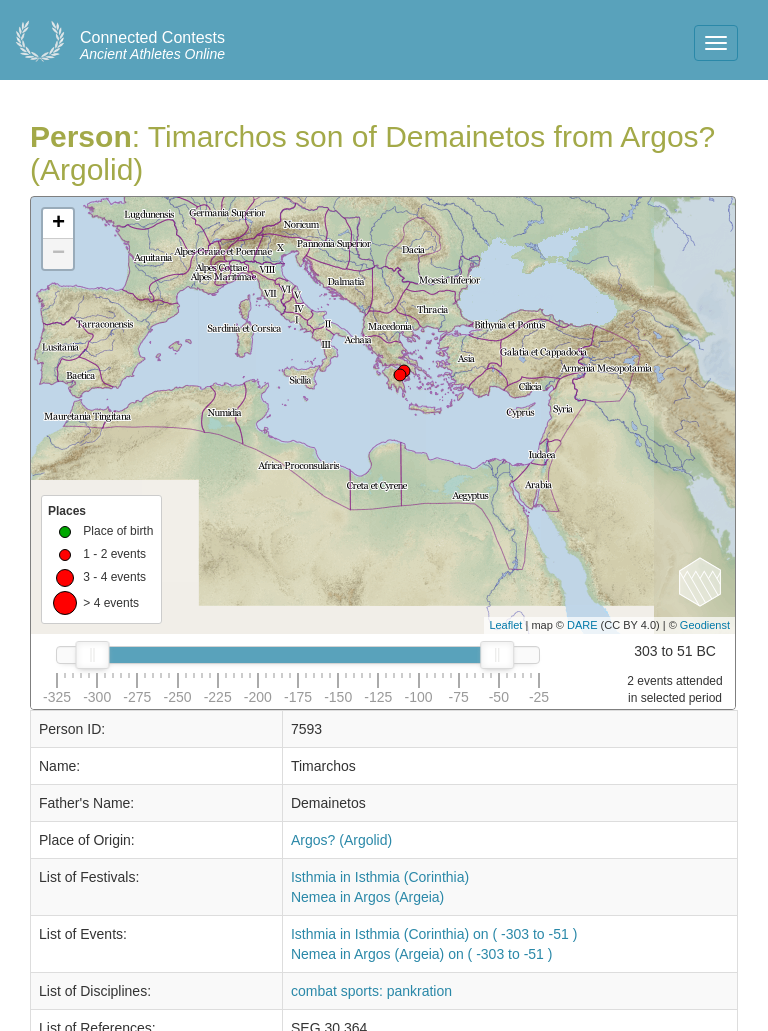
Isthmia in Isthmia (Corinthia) (380, 877)
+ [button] (58, 224)
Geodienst (705, 625)
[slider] (92, 655)
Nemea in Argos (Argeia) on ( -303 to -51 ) (421, 954)
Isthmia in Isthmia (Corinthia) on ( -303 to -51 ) (434, 934)
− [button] (58, 254)
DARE (582, 625)
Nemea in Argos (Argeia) (367, 897)
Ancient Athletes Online (152, 46)
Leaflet (505, 625)
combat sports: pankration (371, 991)
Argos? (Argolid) (341, 840)
